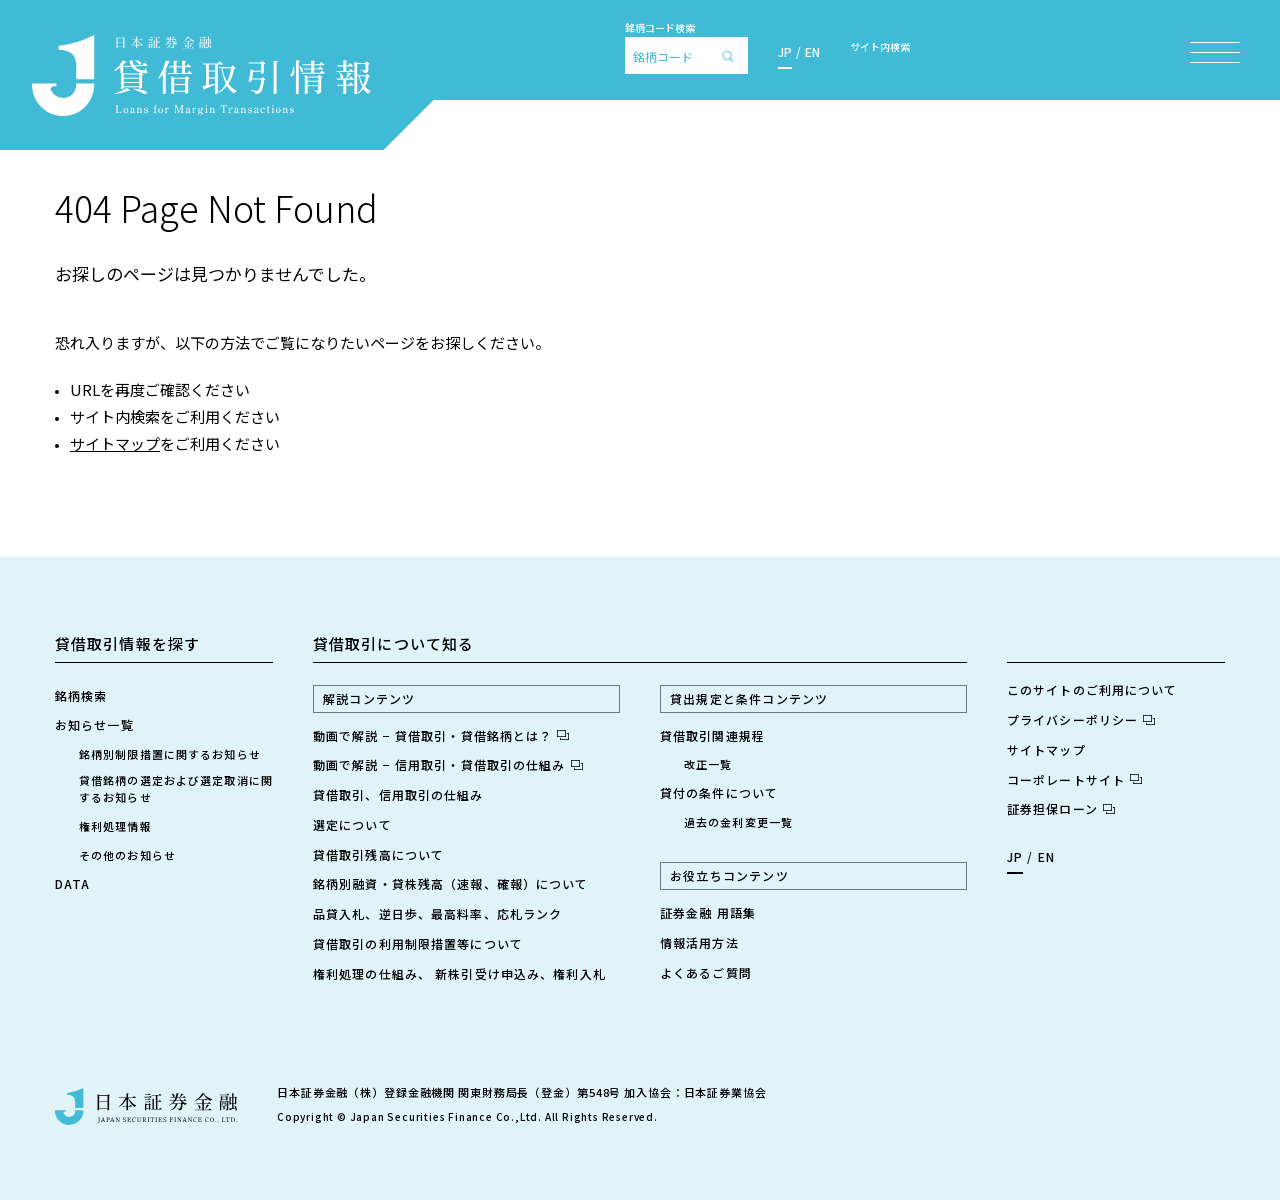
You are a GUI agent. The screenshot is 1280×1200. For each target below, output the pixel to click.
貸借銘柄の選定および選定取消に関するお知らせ (176, 788)
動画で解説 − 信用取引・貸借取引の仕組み (448, 764)
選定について (352, 824)
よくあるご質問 (706, 972)
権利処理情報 (115, 826)
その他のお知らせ (127, 855)
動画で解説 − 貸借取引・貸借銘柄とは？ (441, 735)
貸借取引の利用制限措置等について (418, 943)
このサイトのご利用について (1092, 689)
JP (785, 51)
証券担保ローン (1061, 808)
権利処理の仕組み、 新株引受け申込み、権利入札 (459, 973)
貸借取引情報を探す (127, 643)
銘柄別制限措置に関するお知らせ (170, 754)
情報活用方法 (699, 942)
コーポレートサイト (1074, 779)
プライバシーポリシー (1081, 719)
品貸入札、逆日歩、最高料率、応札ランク (437, 913)
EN (812, 51)
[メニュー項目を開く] (1215, 52)
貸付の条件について (719, 792)
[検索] (733, 55)
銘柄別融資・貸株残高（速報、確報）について (451, 883)
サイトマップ (115, 443)
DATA (72, 883)
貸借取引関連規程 (712, 735)
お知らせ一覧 (94, 724)
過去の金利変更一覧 (738, 822)
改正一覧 (708, 764)
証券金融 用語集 (708, 912)
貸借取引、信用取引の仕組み (398, 794)
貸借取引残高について (378, 854)
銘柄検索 (81, 695)
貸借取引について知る (393, 643)
